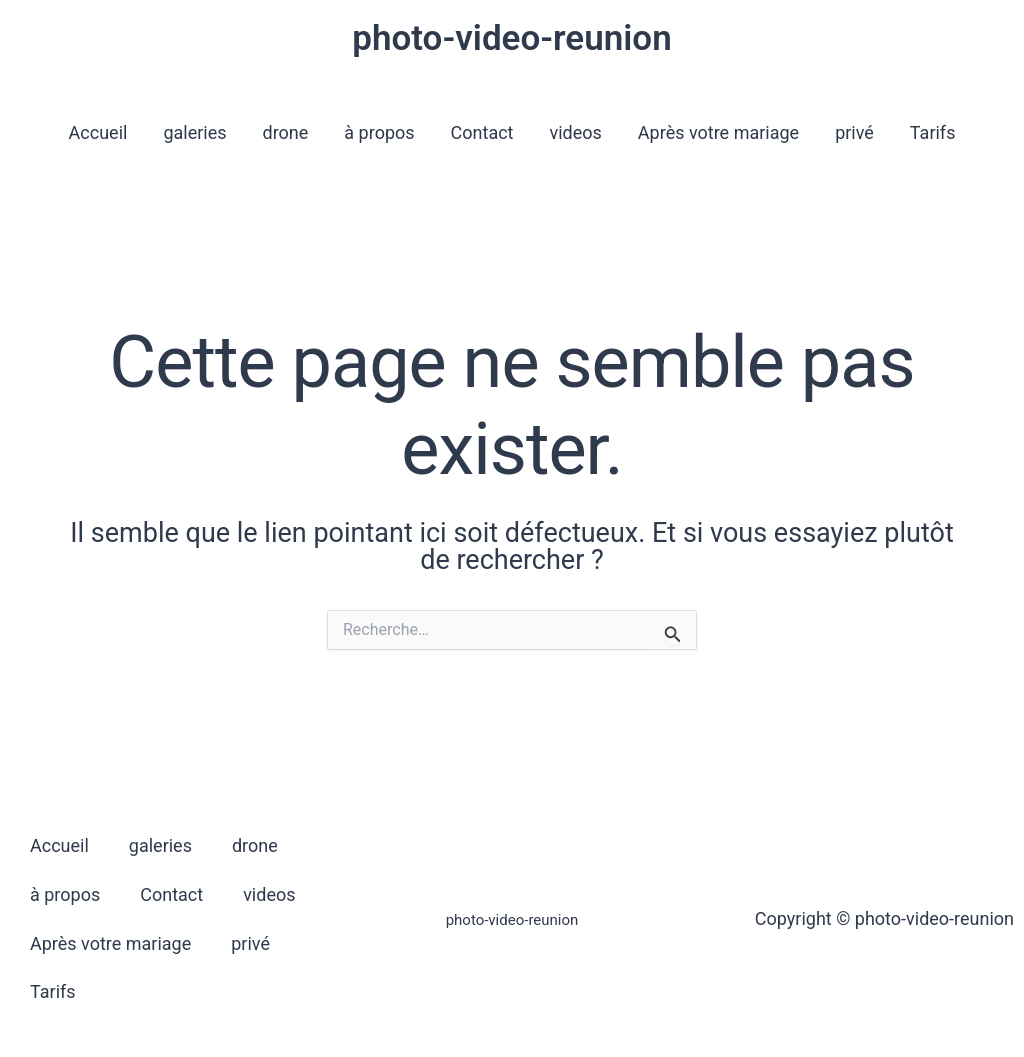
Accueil (98, 132)
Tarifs (933, 132)
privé (854, 132)
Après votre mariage (718, 132)
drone (286, 132)
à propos (379, 132)
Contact (482, 132)
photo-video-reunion (511, 38)
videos (576, 132)
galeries (194, 132)
